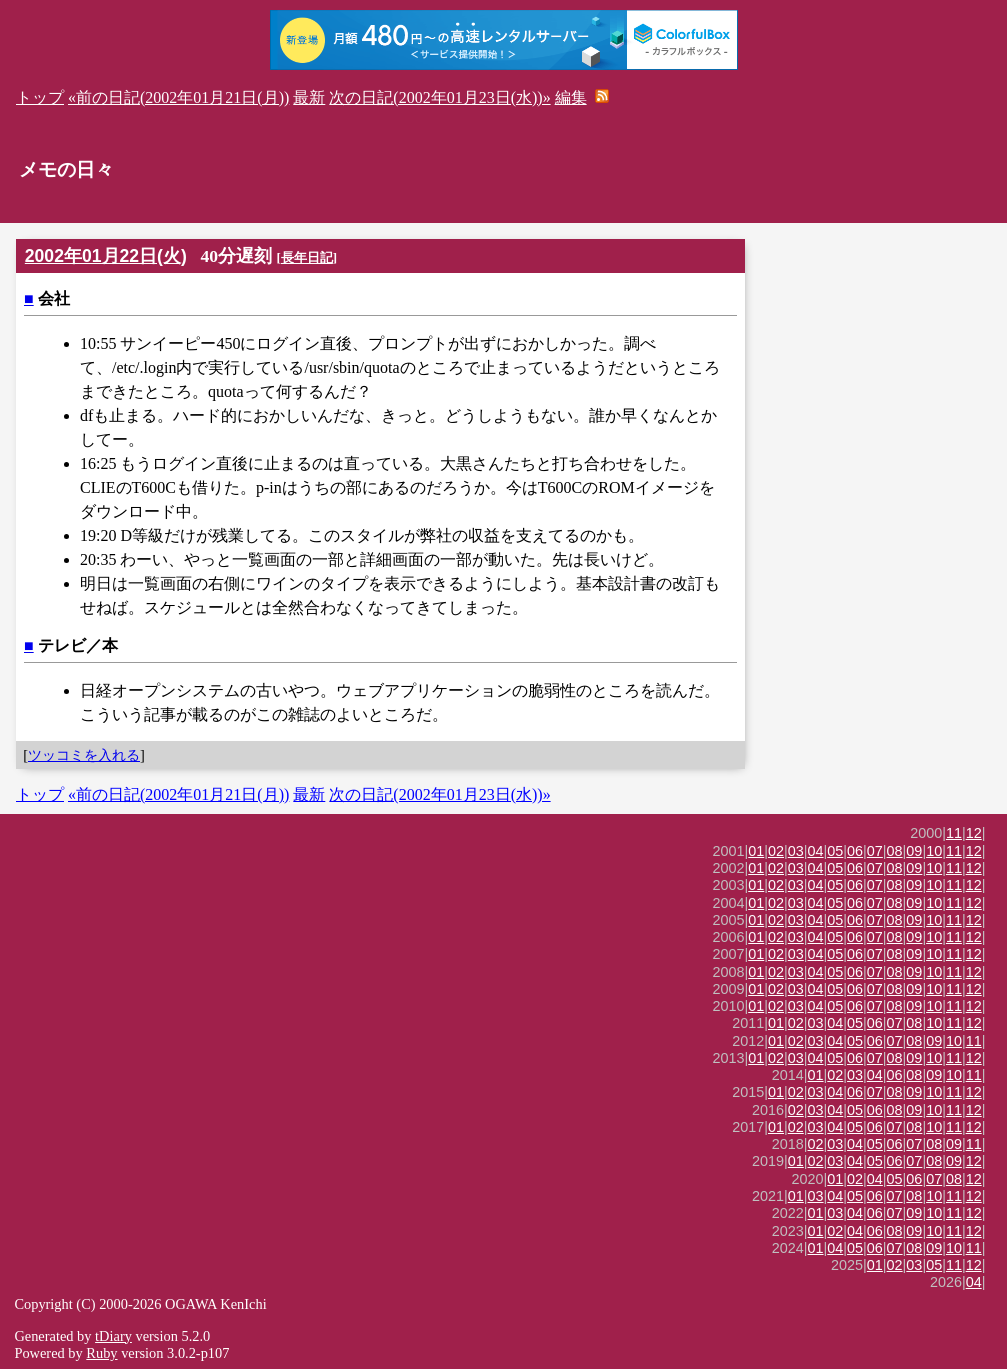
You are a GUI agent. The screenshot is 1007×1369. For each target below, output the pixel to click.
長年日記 (307, 257)
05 (835, 851)
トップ (40, 97)
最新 (309, 97)
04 (816, 851)
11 (954, 833)
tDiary (113, 1336)
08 (895, 851)
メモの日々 (66, 169)
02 (776, 851)
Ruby (101, 1353)
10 (934, 851)
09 (914, 851)
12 (974, 833)
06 (855, 851)
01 (756, 851)
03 (796, 851)
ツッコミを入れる (84, 755)
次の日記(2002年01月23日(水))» (439, 97)
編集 (571, 97)
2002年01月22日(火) (106, 256)
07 (875, 851)
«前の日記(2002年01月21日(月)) (178, 97)
